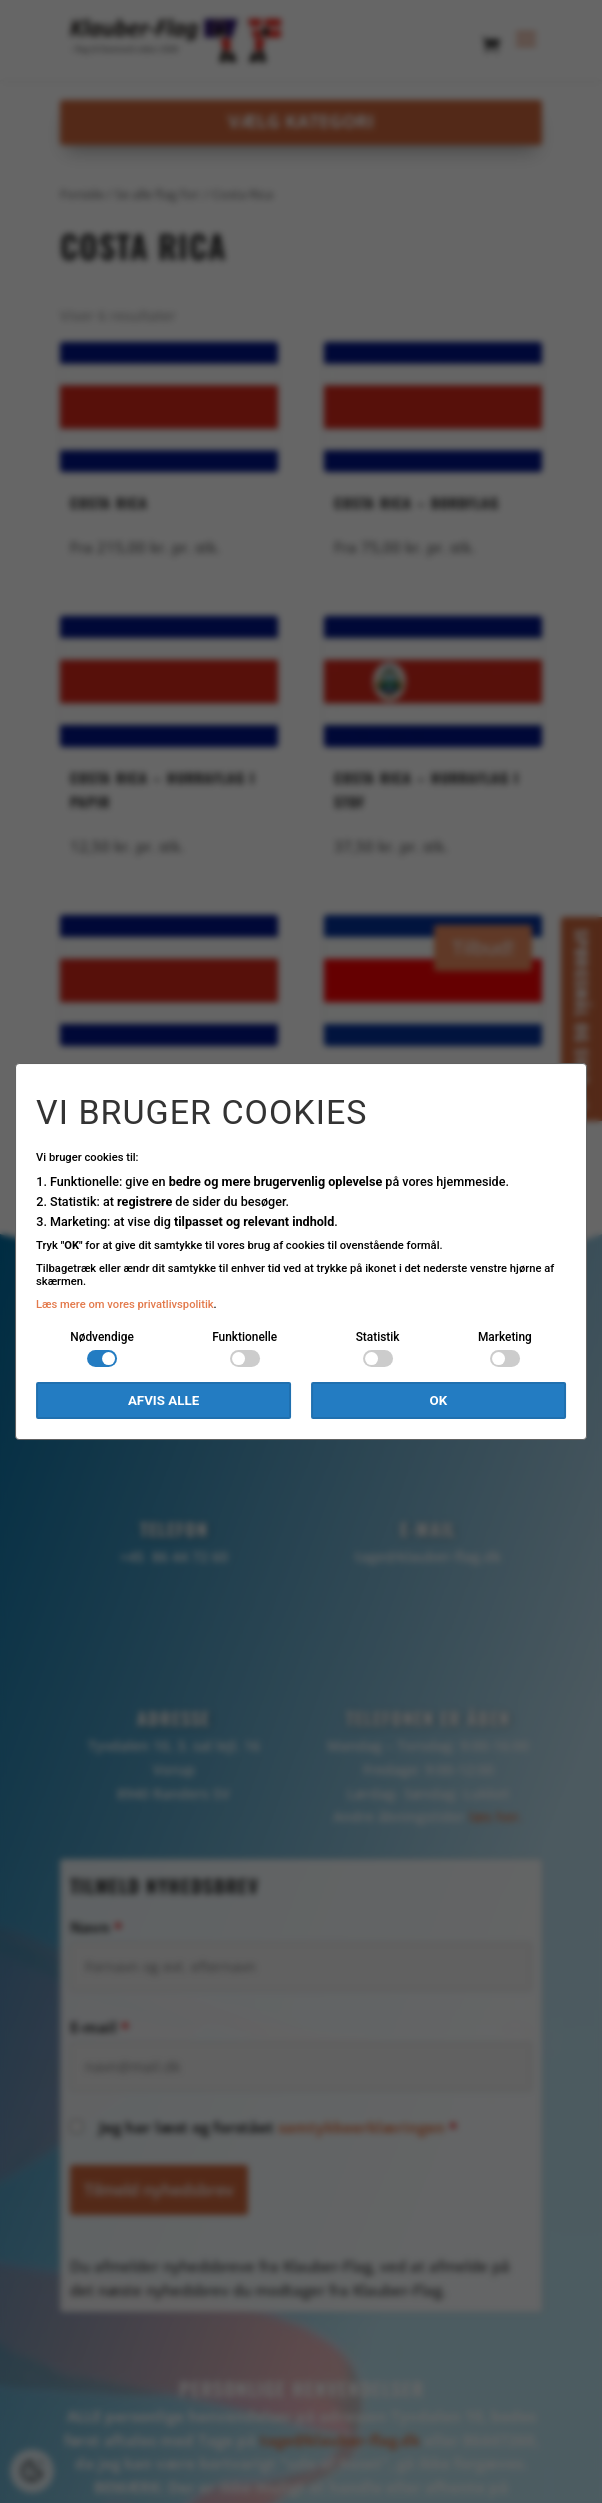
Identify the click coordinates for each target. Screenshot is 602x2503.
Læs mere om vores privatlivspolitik (125, 1304)
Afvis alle (163, 1400)
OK (439, 1400)
